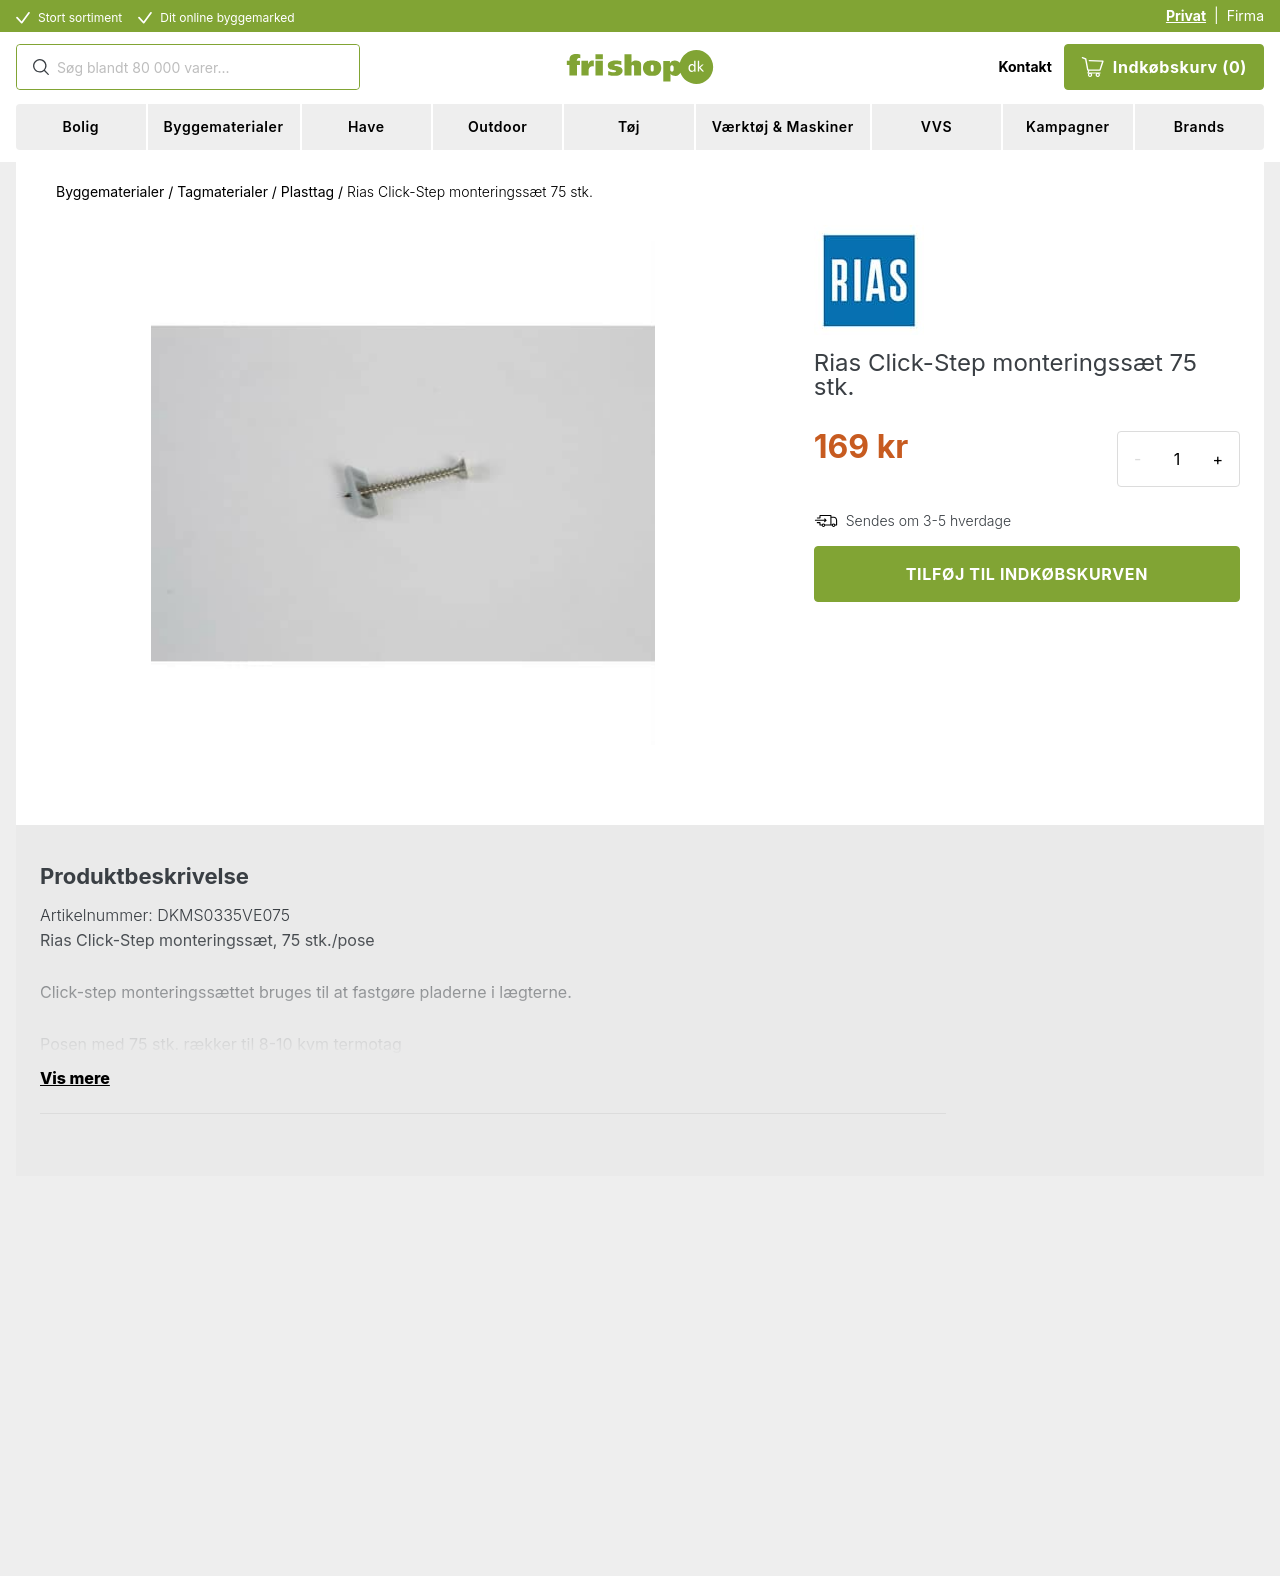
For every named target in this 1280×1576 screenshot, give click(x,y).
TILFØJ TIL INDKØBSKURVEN (1027, 574)
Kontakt (1024, 66)
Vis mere (75, 1078)
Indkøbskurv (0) (1164, 67)
